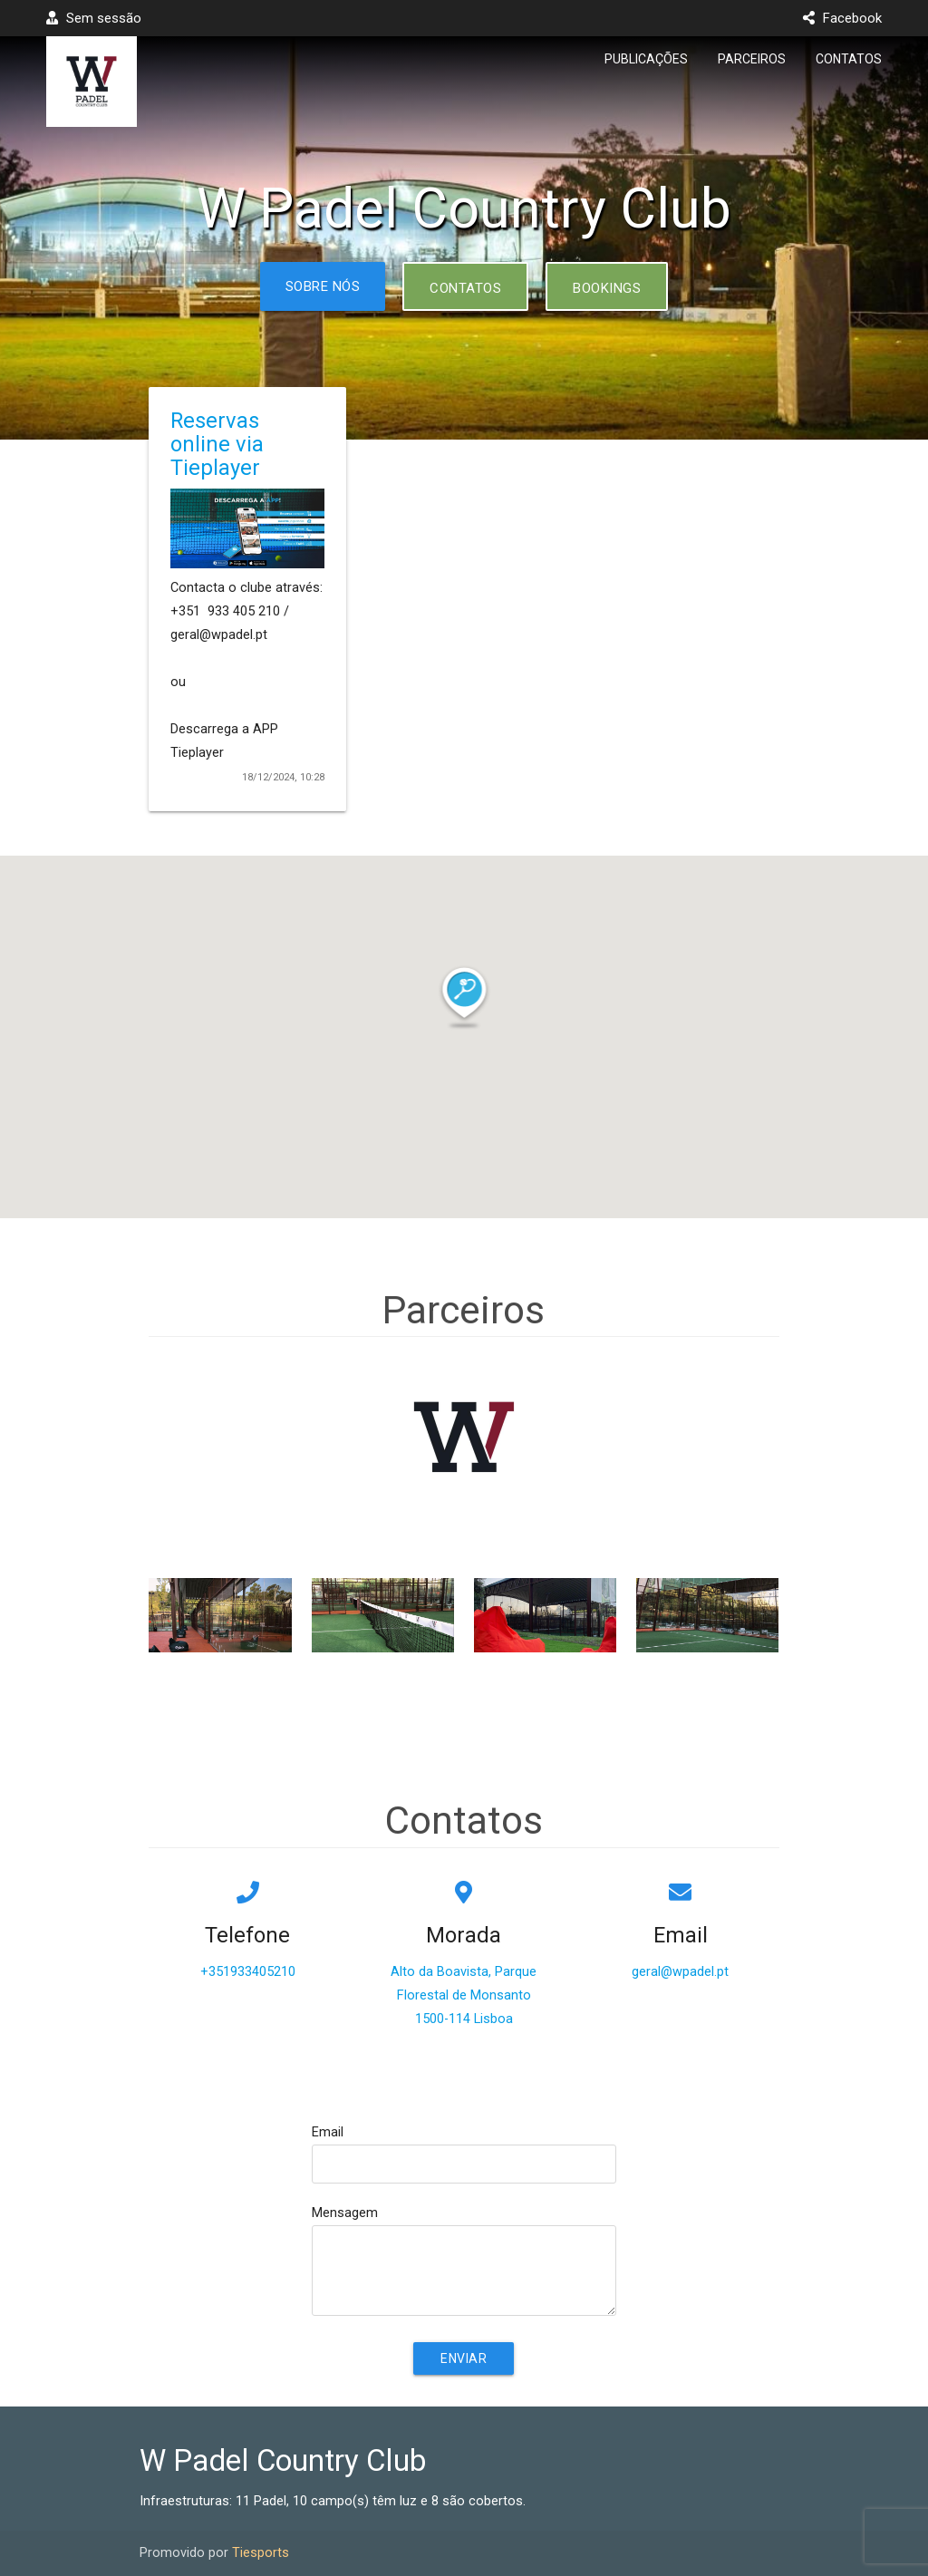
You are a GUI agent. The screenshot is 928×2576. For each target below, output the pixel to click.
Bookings (607, 288)
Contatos (849, 59)
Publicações (646, 59)
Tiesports (260, 2553)
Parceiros (752, 59)
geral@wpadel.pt (680, 1972)
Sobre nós (323, 286)
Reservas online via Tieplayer (217, 444)
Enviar (463, 2358)
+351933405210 (247, 1972)
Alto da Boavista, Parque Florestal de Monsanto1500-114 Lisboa (463, 1995)
